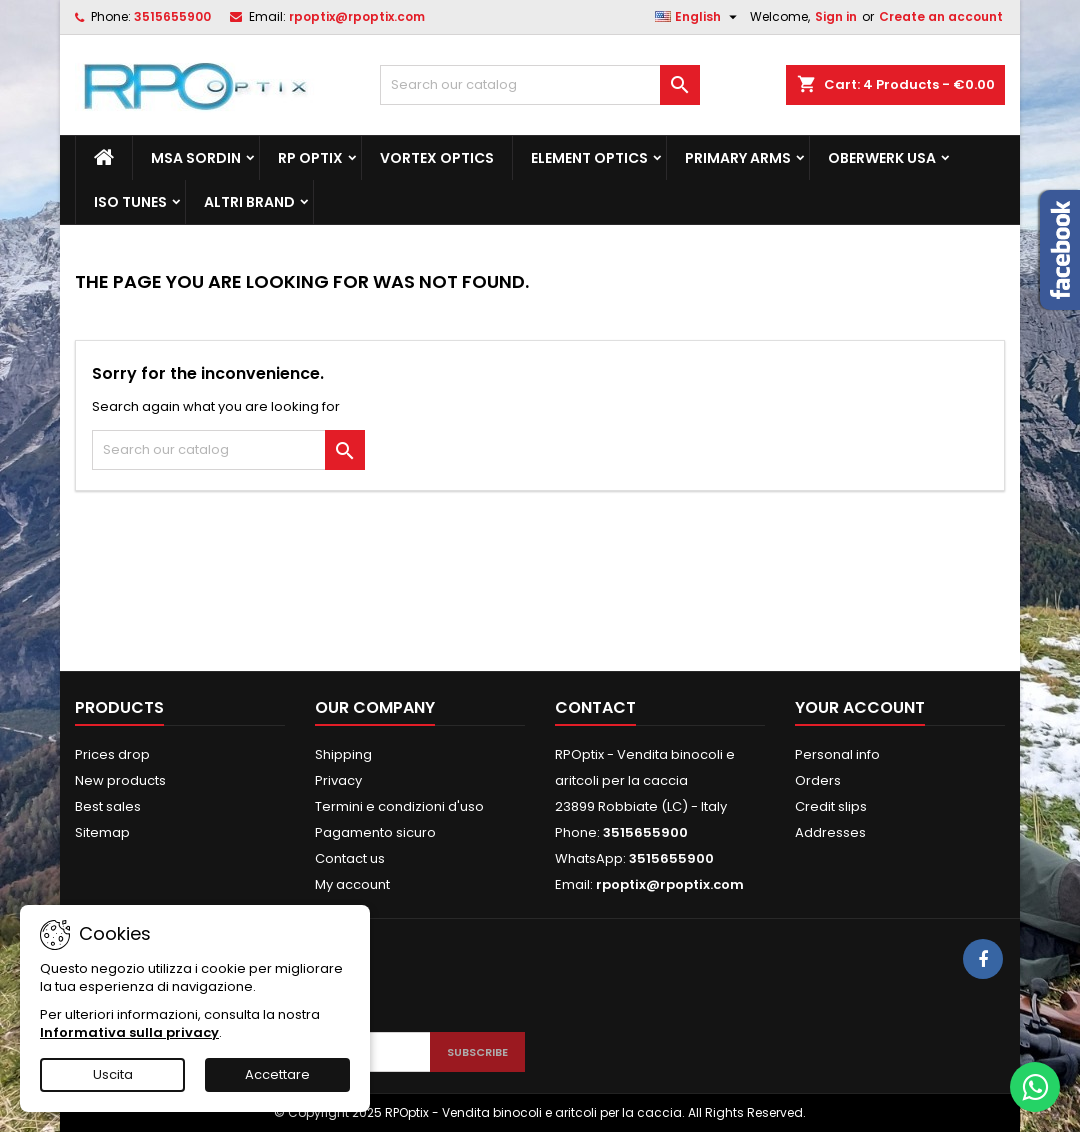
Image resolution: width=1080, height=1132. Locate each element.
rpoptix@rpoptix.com (357, 16)
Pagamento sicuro (375, 832)
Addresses (830, 832)
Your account (860, 707)
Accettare (277, 1074)
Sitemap (102, 832)
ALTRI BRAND (249, 202)
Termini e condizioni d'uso (399, 806)
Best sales (108, 806)
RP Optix (310, 158)
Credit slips (831, 806)
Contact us (350, 858)
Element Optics (589, 158)
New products (120, 780)
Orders (818, 780)
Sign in (836, 16)
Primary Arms (738, 158)
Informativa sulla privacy (129, 1032)
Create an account (941, 16)
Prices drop (112, 754)
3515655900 (172, 16)
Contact (595, 707)
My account (352, 884)
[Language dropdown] (698, 17)
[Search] (540, 85)
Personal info (837, 754)
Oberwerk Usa (882, 158)
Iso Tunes (130, 202)
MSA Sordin (196, 158)
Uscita (113, 1074)
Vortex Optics (437, 158)
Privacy (338, 780)
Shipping (343, 754)
